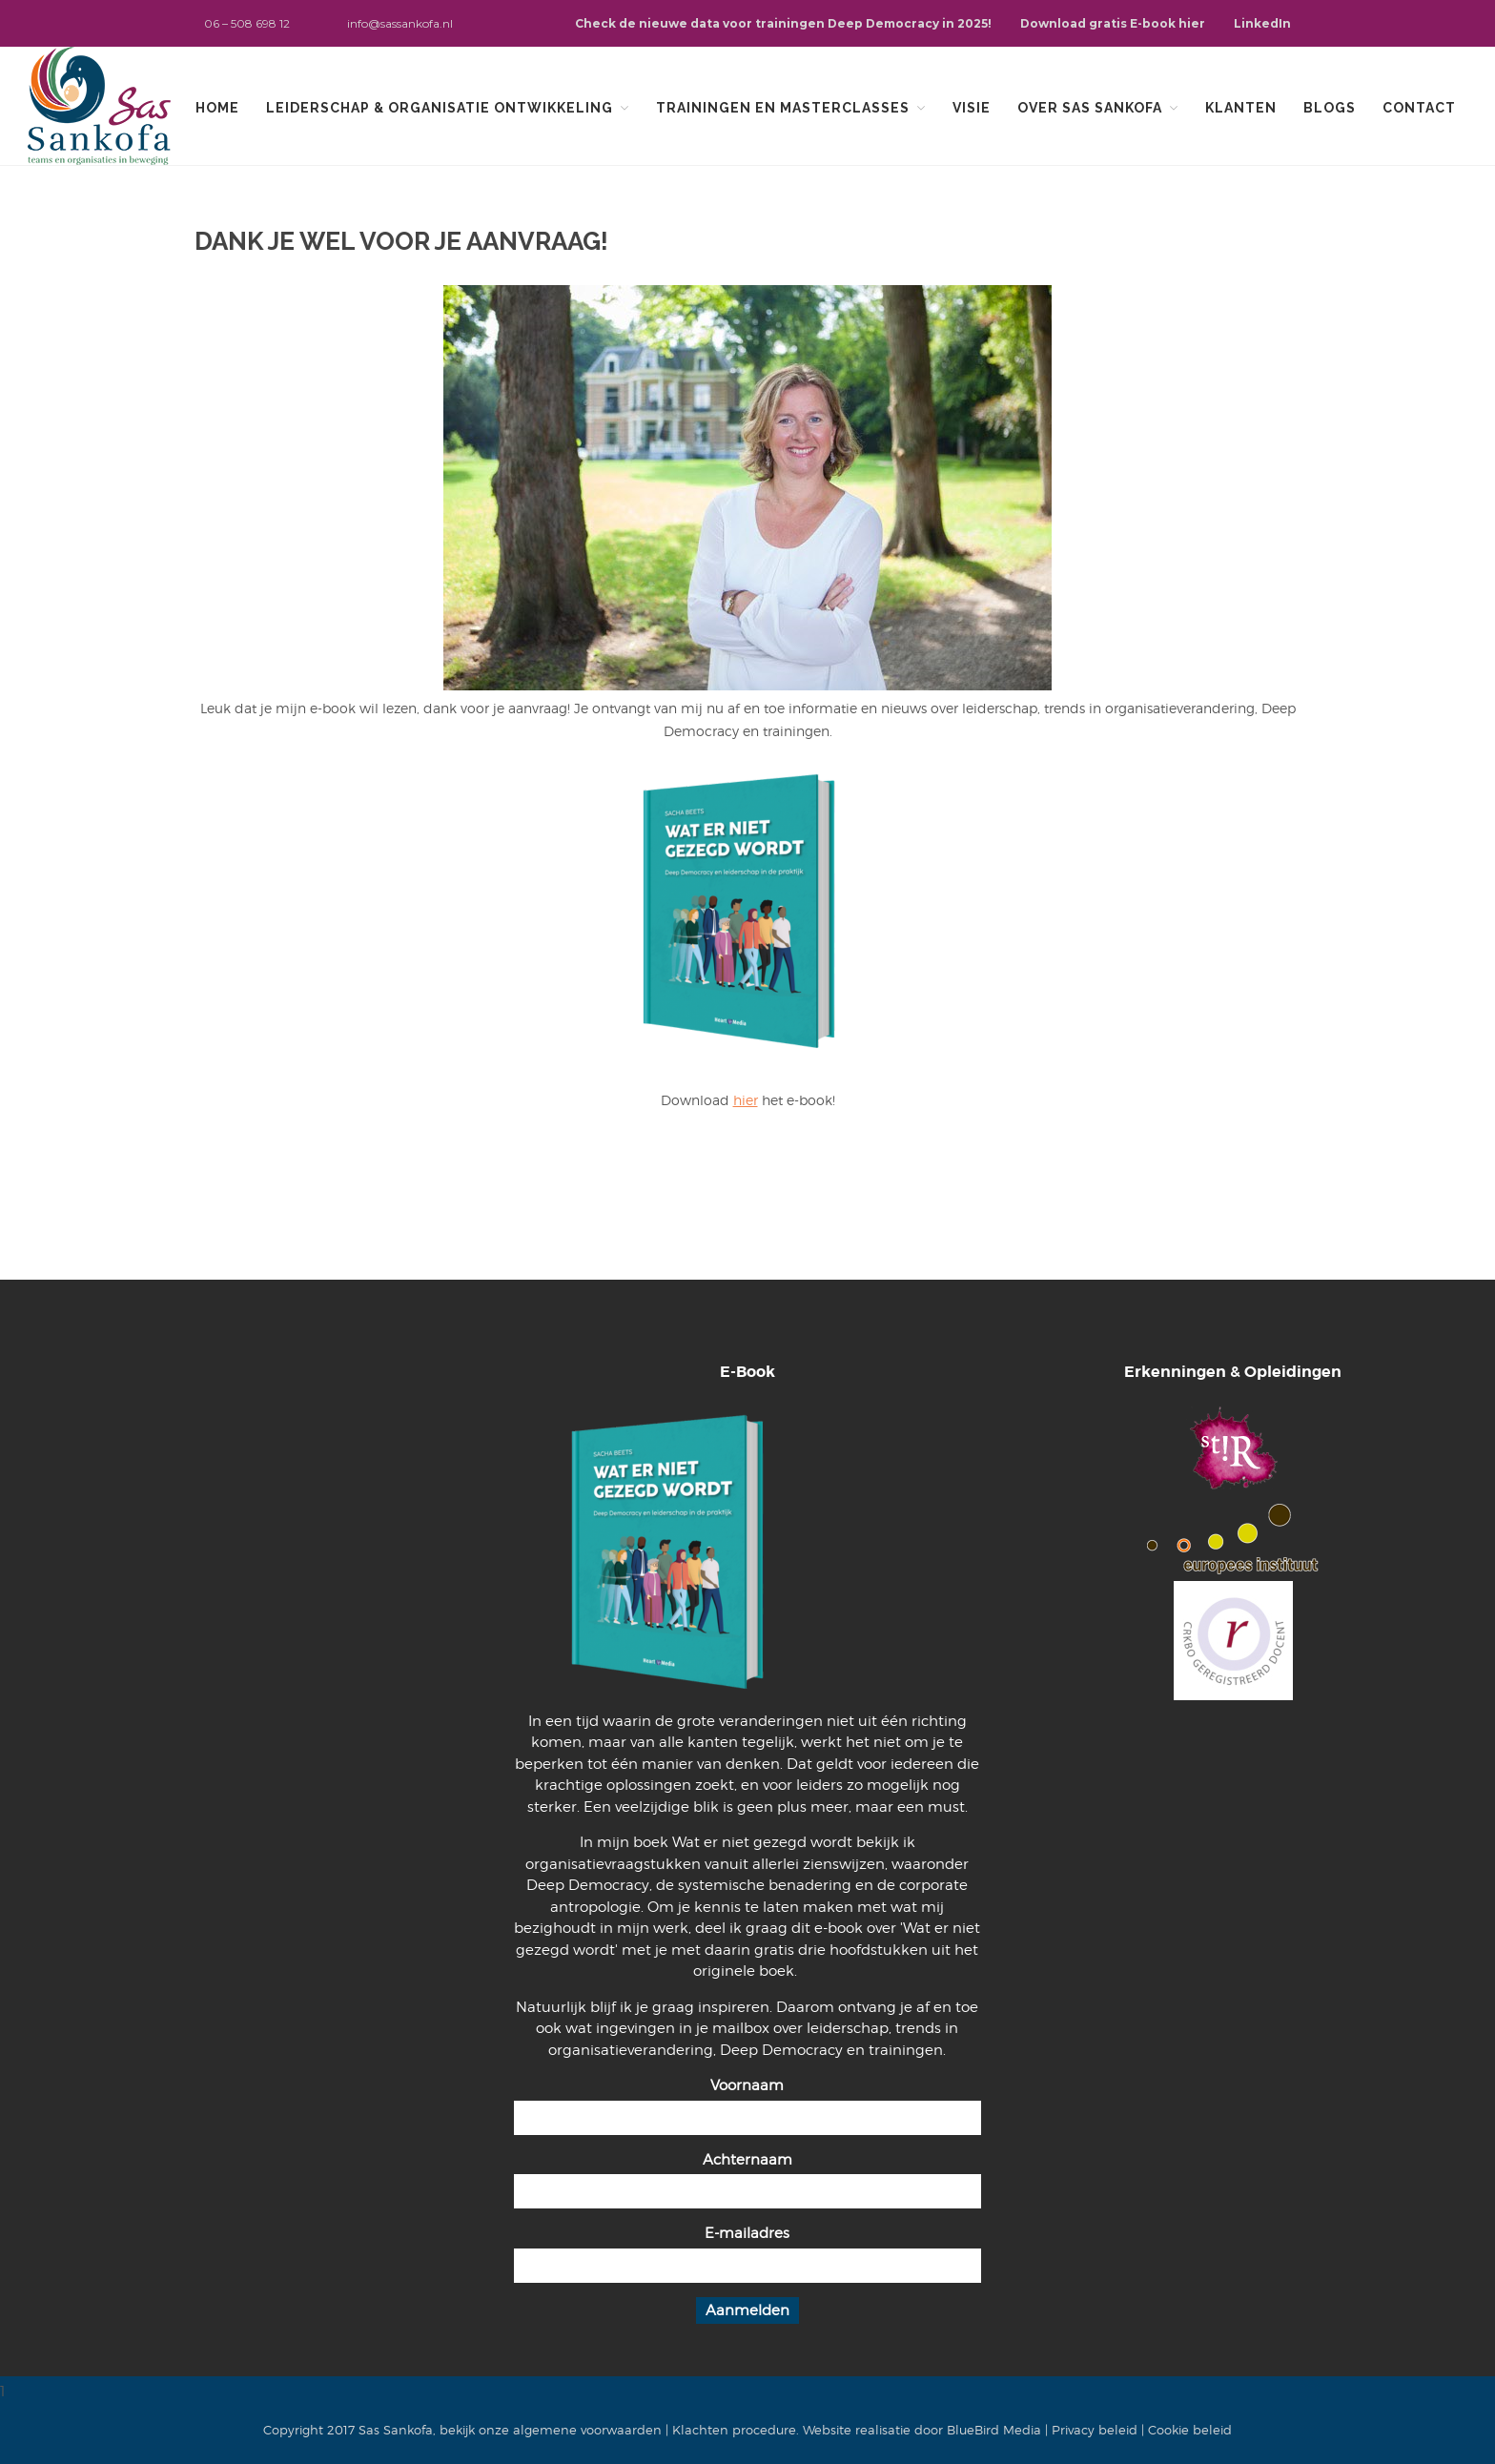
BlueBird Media (994, 2429)
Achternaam (747, 2159)
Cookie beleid (1190, 2429)
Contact (1419, 107)
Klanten (1241, 107)
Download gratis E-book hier (1112, 23)
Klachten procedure (734, 2429)
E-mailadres (747, 2233)
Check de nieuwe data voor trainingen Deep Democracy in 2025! (783, 23)
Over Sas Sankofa (1089, 107)
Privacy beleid (1094, 2429)
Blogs (1329, 107)
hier (745, 1100)
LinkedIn (1262, 23)
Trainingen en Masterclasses (783, 107)
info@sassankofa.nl (400, 23)
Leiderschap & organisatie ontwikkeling (439, 107)
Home (217, 107)
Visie (971, 107)
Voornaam (747, 2085)
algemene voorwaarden (587, 2429)
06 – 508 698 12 (247, 23)
